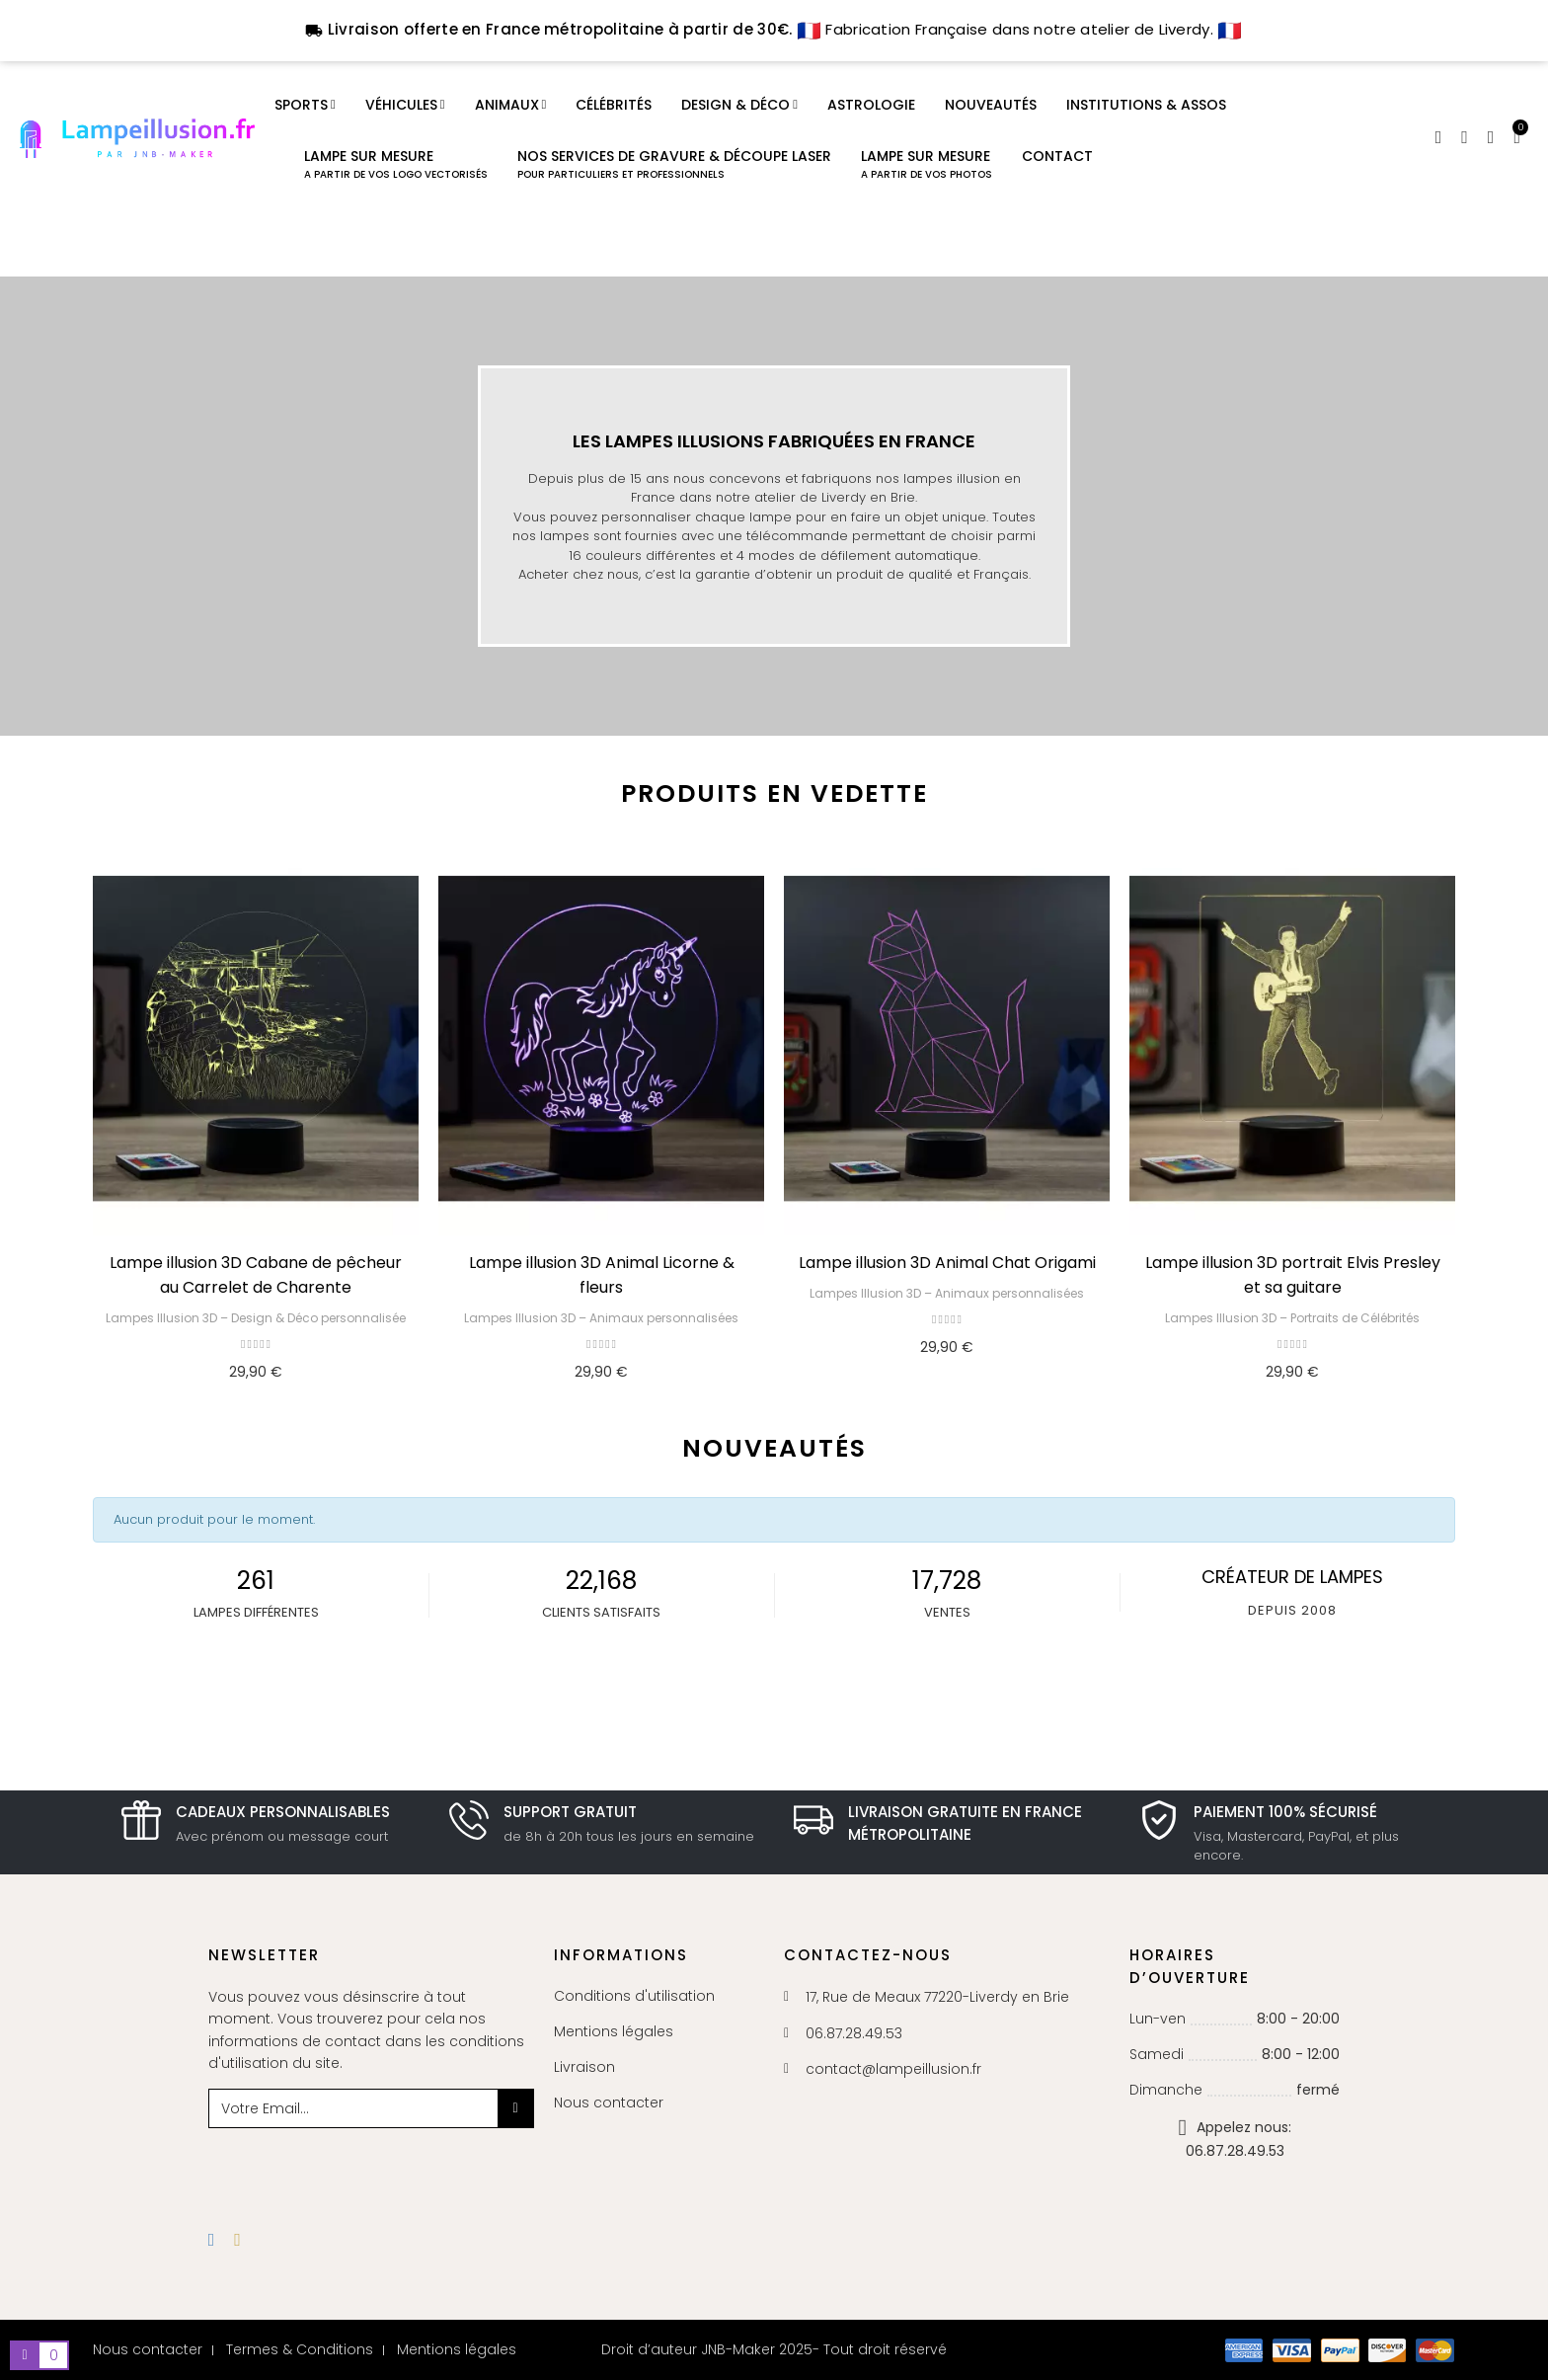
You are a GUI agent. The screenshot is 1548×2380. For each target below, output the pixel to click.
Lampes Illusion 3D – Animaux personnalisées (601, 1317)
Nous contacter (608, 2102)
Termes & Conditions (299, 2349)
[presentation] (368, 2166)
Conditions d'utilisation (634, 1996)
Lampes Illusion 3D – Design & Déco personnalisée (256, 1317)
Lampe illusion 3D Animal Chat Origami (947, 1262)
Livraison (584, 2067)
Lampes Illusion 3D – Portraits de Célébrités (1292, 1317)
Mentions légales (613, 2031)
